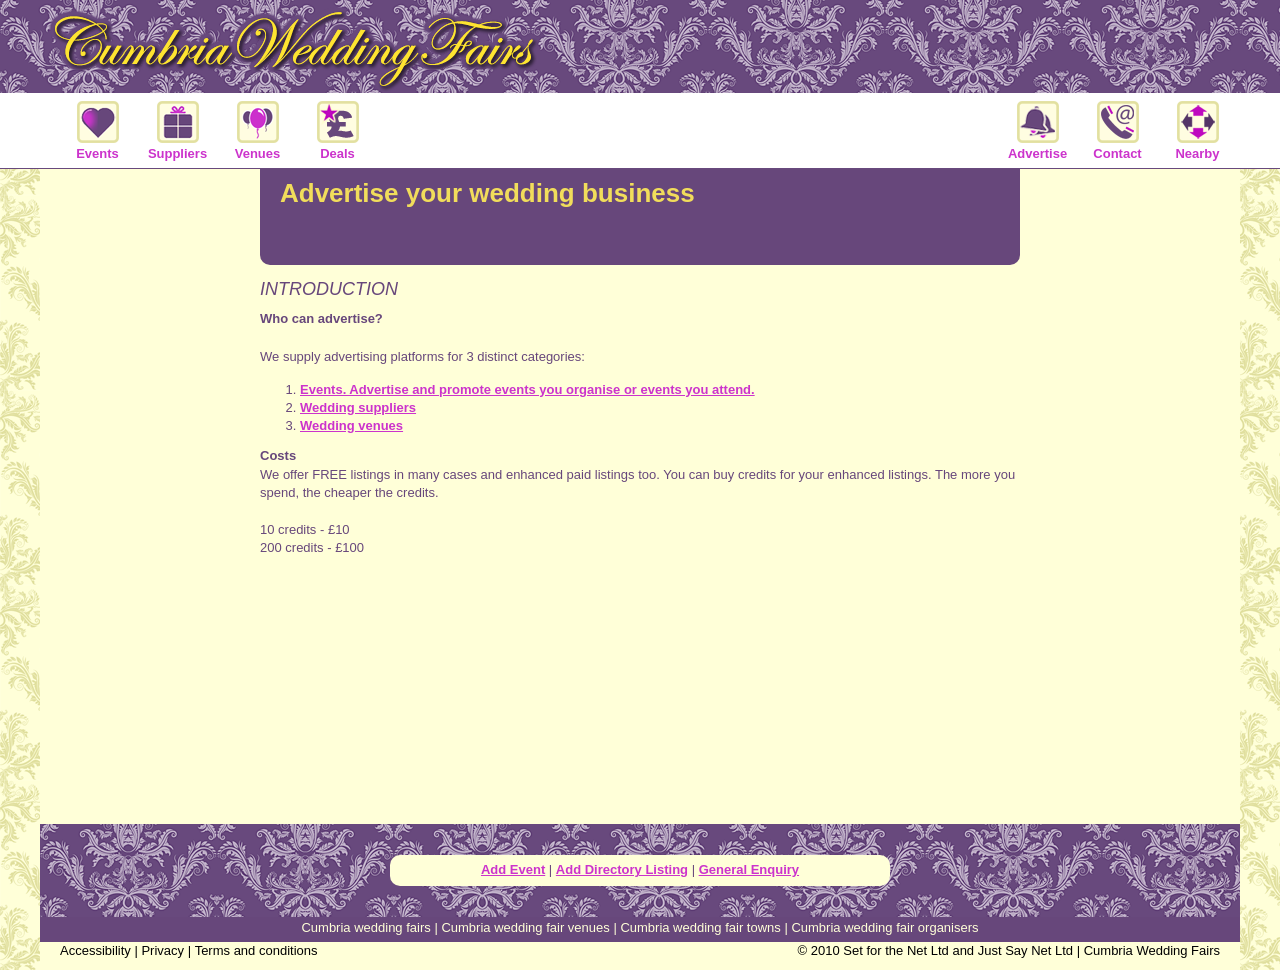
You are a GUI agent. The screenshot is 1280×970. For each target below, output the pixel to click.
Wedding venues (351, 425)
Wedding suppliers (358, 407)
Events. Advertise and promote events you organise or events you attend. (527, 389)
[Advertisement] (640, 622)
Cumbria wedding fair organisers (884, 927)
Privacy (162, 950)
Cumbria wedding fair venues (525, 927)
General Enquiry (749, 869)
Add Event (513, 869)
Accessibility (95, 950)
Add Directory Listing (622, 869)
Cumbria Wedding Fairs (1152, 950)
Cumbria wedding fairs (365, 927)
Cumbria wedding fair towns (700, 927)
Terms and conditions (256, 950)
